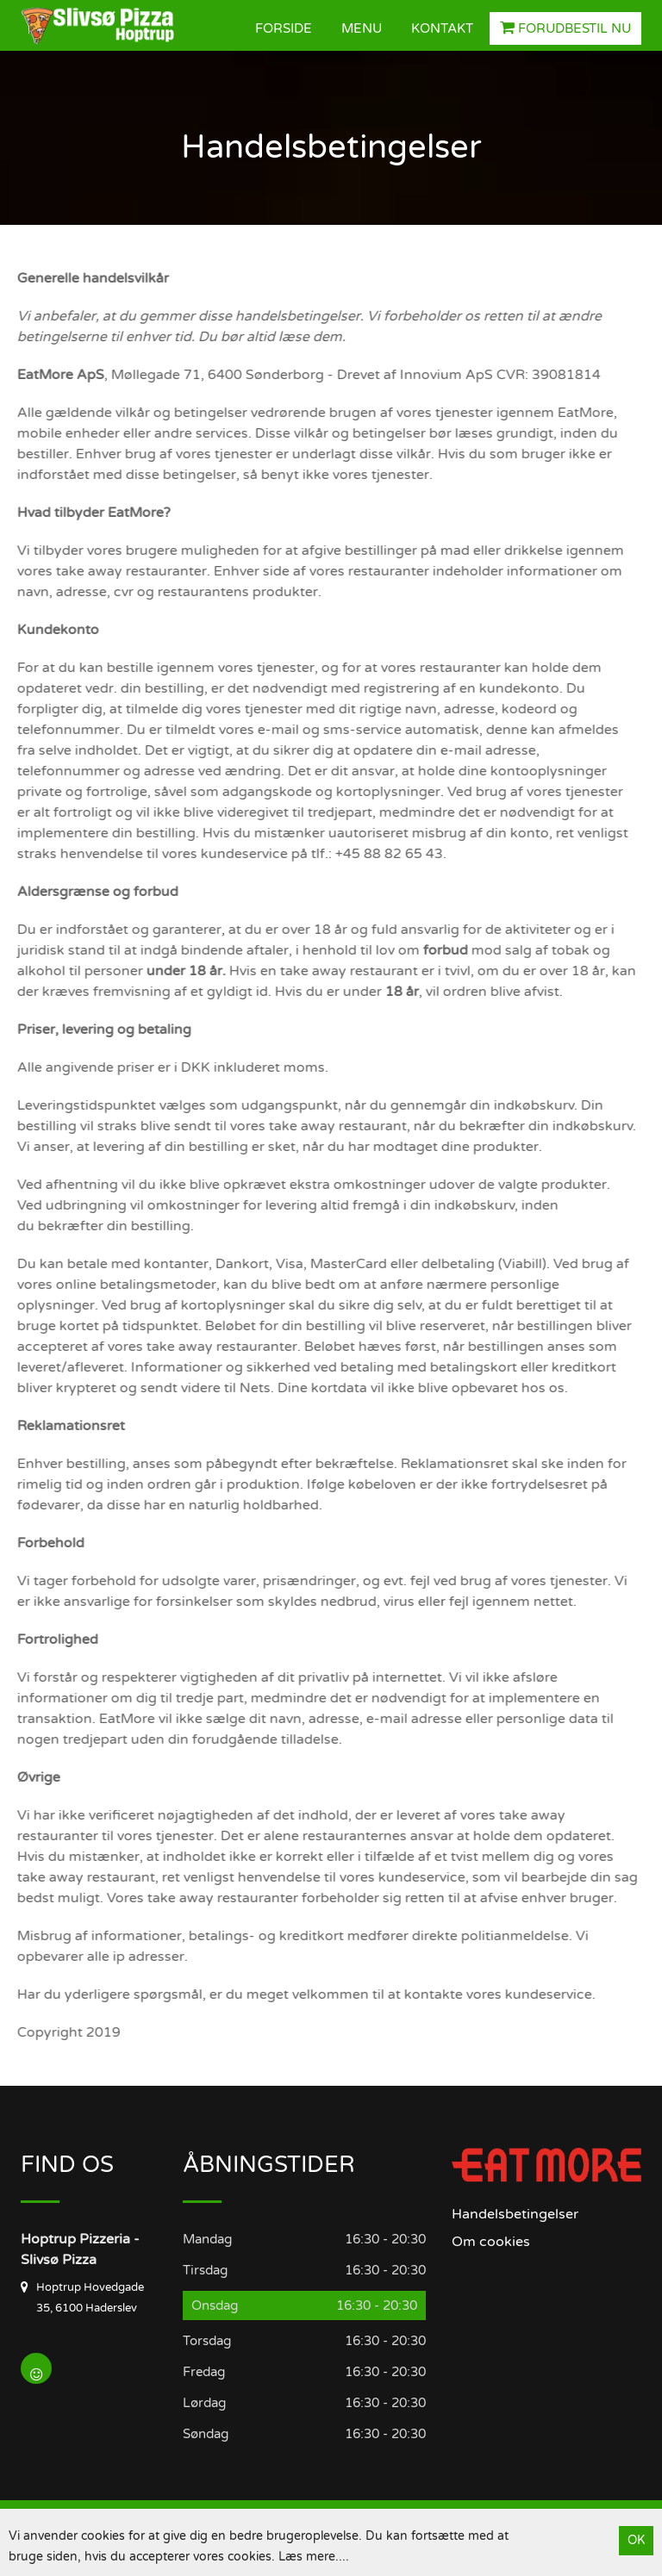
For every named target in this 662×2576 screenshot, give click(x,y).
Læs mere (306, 2556)
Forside (283, 28)
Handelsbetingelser (515, 2214)
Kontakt (442, 28)
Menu (361, 28)
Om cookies (491, 2241)
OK (636, 2540)
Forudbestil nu (565, 28)
